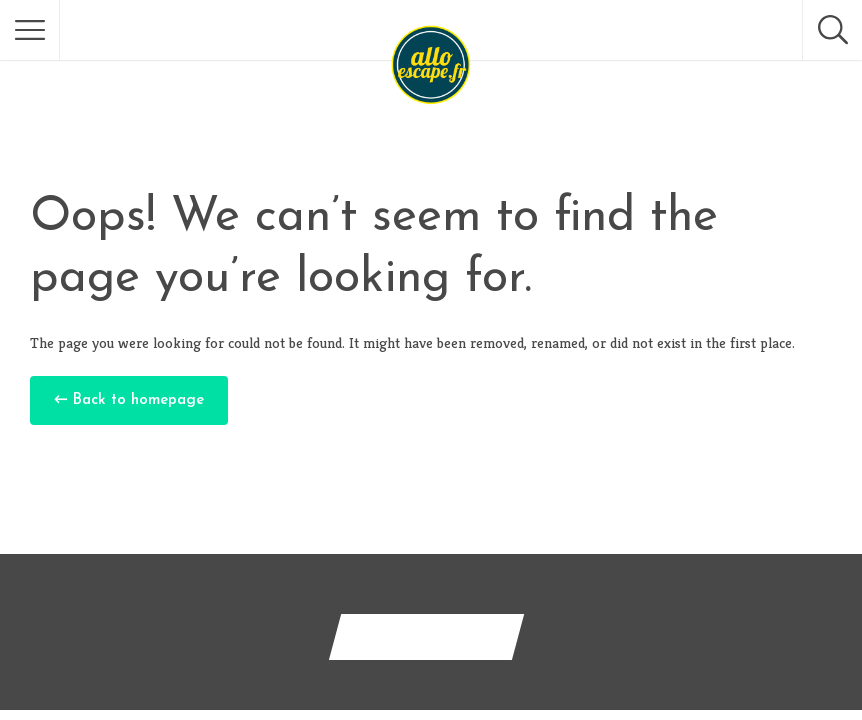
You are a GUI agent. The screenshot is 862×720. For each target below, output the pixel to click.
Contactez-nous (426, 636)
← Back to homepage (129, 400)
